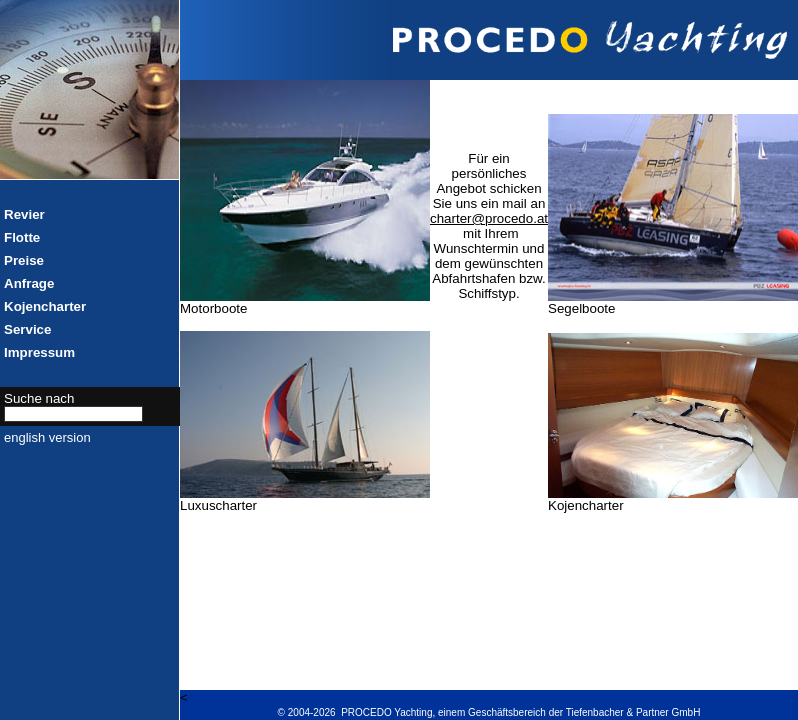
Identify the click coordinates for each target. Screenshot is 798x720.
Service (27, 329)
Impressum (39, 352)
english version (47, 437)
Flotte (22, 237)
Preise (24, 260)
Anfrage (29, 283)
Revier (24, 214)
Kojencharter (45, 306)
